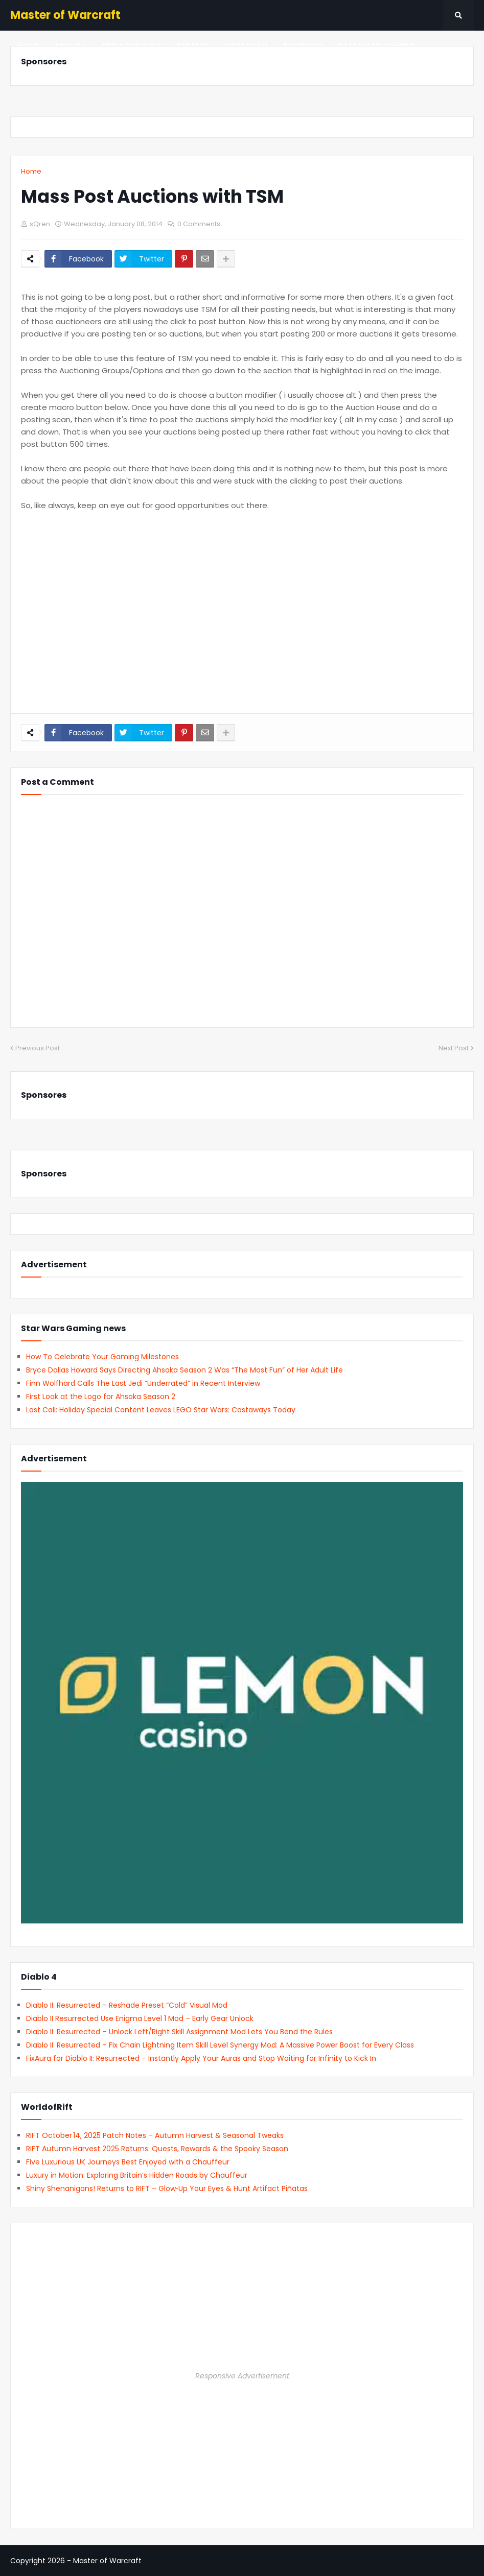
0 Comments (198, 224)
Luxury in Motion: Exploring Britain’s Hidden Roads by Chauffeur (136, 2175)
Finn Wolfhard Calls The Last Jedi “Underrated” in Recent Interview (143, 1383)
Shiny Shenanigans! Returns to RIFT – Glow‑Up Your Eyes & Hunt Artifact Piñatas (167, 2188)
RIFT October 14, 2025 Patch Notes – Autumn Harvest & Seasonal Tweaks (155, 2135)
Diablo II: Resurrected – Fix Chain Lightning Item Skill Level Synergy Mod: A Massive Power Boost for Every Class (220, 2045)
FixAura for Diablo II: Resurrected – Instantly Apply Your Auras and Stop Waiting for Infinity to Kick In (201, 2058)
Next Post (454, 1048)
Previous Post (37, 1048)
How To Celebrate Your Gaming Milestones (102, 1357)
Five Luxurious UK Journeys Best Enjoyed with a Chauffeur (127, 2162)
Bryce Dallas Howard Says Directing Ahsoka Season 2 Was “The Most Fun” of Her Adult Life (184, 1370)
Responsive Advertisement (242, 2376)
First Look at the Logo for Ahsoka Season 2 (100, 1396)
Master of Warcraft (65, 15)
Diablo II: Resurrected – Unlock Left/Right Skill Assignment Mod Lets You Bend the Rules (179, 2032)
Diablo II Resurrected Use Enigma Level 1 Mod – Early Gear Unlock (139, 2018)
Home (31, 171)
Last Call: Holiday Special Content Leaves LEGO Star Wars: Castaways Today (160, 1410)
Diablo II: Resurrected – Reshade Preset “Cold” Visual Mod (126, 2005)
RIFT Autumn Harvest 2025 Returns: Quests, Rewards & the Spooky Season (157, 2149)
